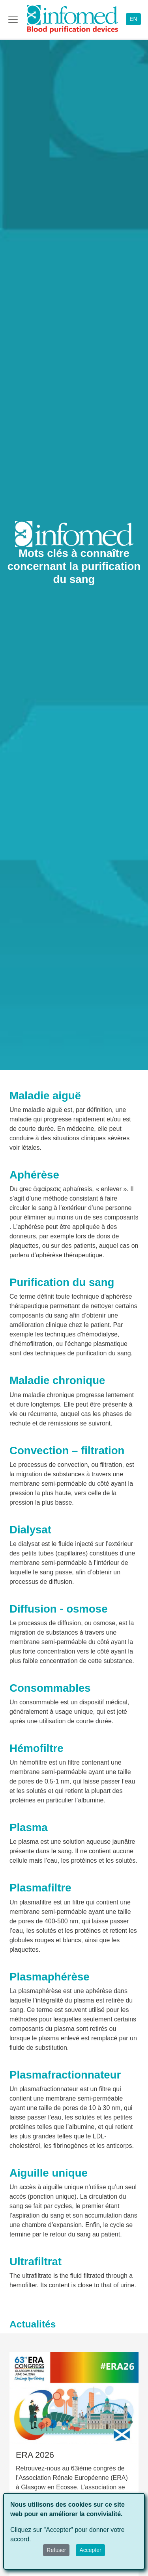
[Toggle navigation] (13, 19)
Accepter (90, 2550)
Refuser (56, 2550)
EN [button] (133, 19)
